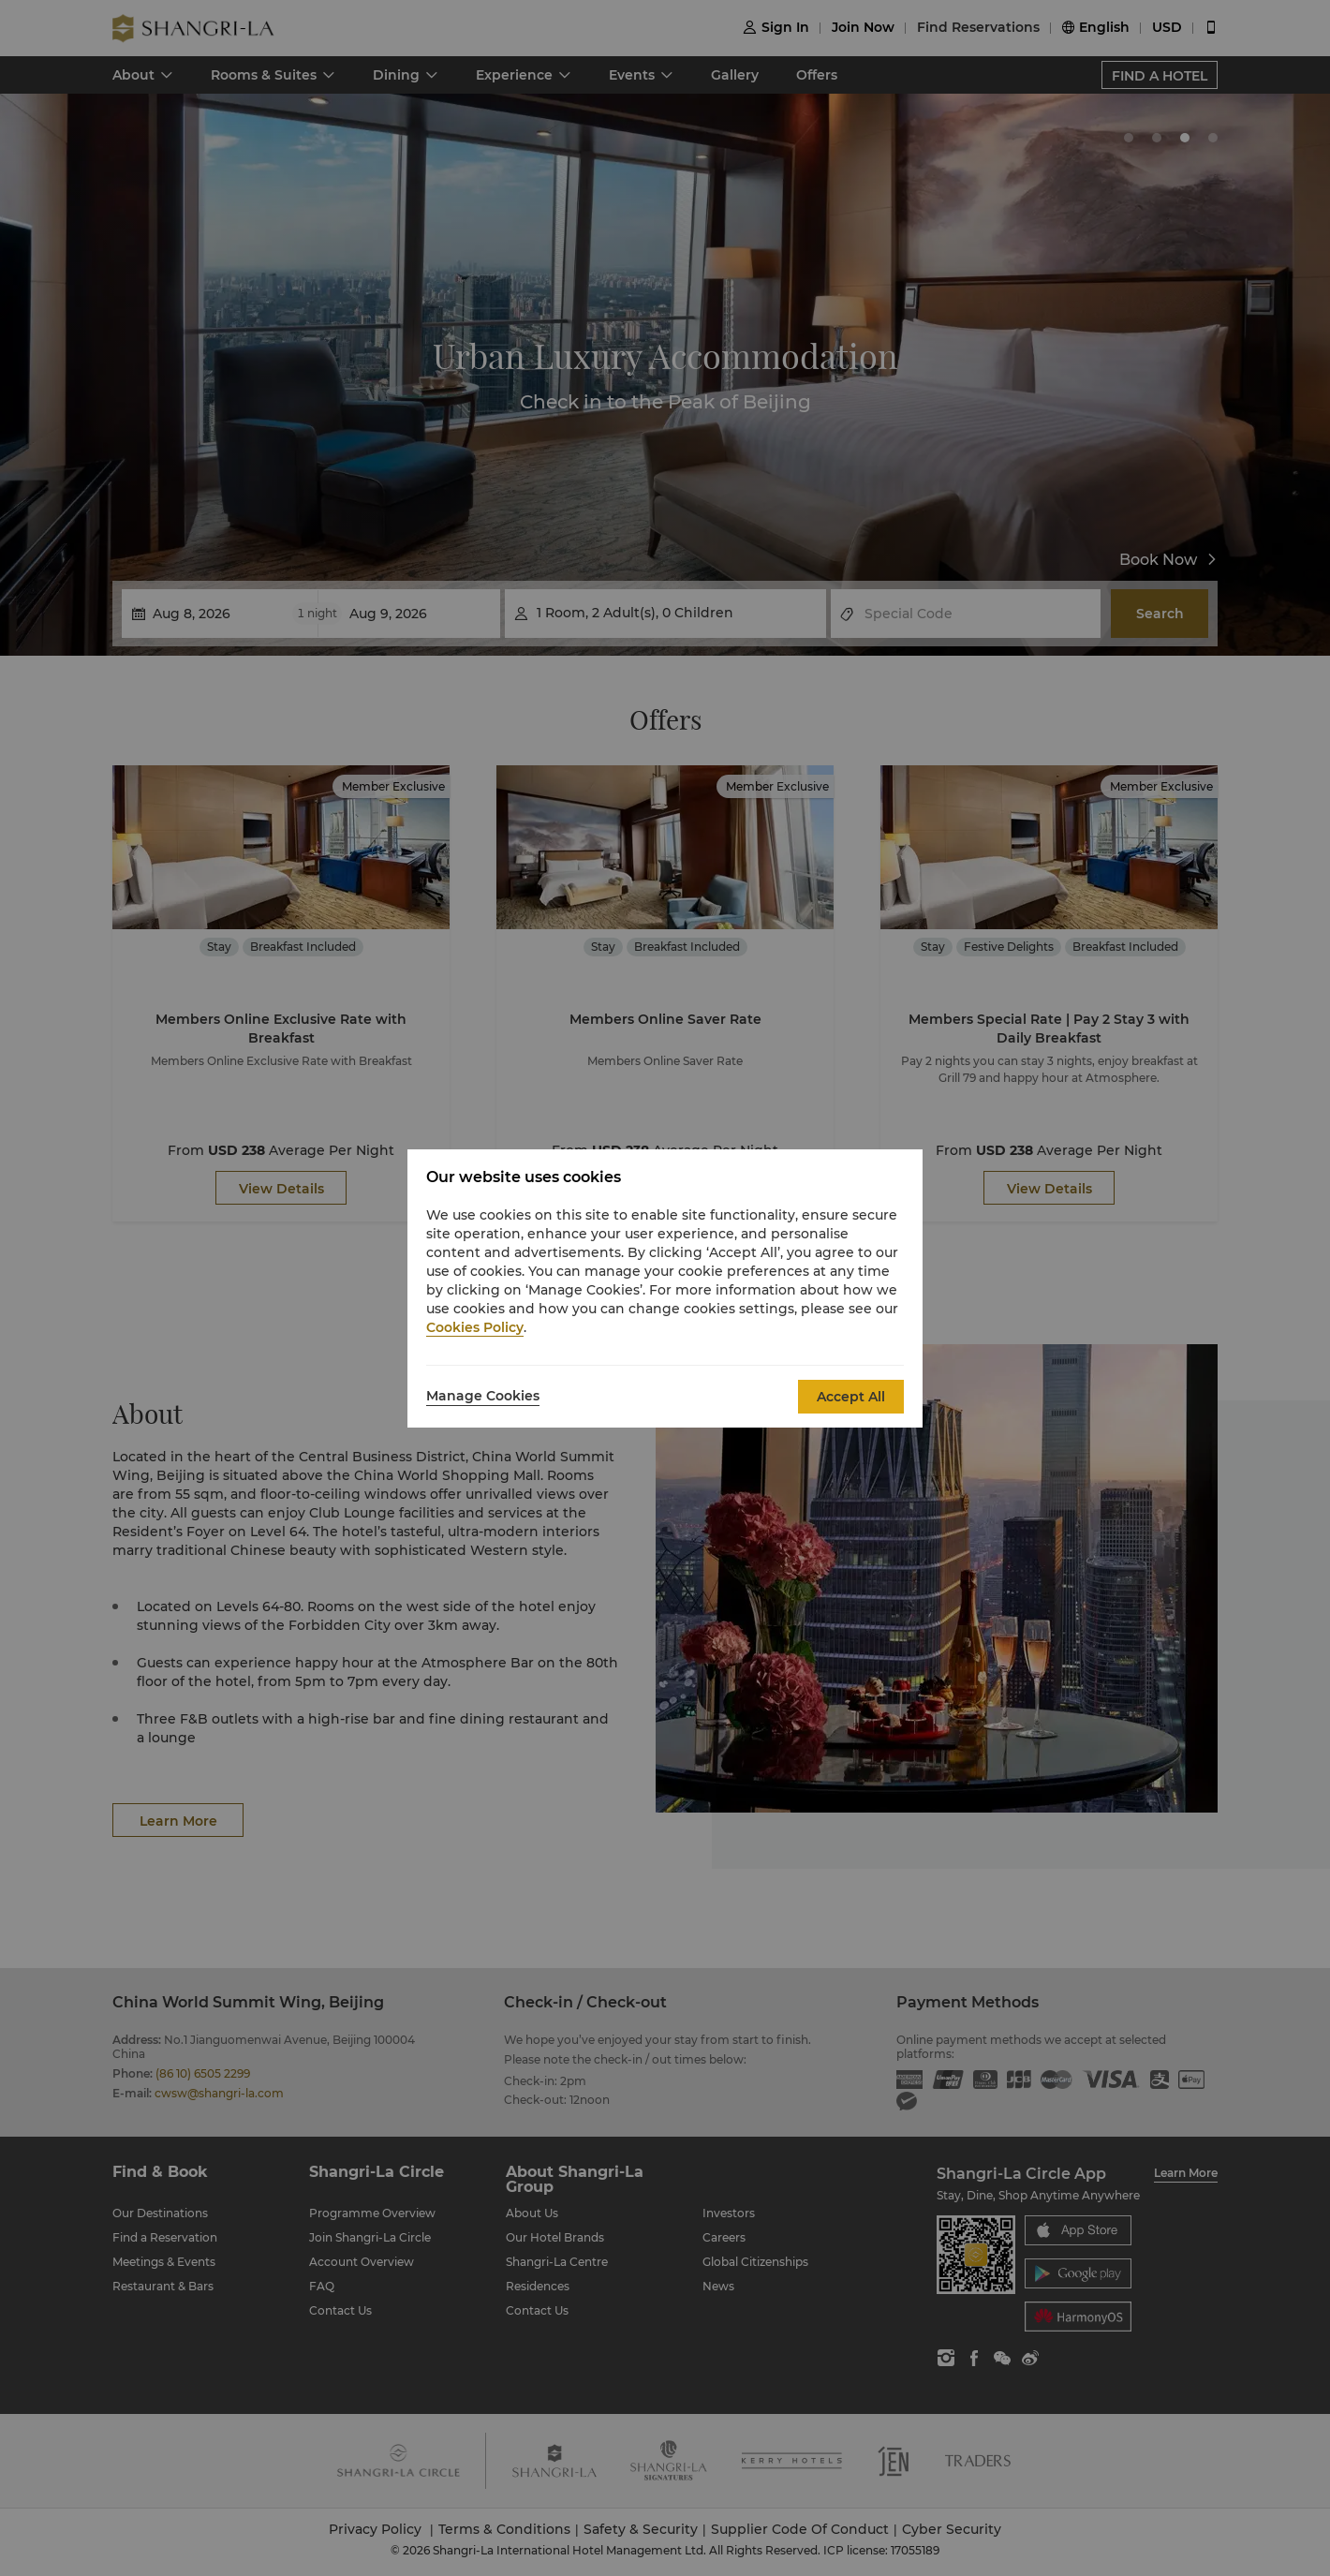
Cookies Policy (475, 1327)
